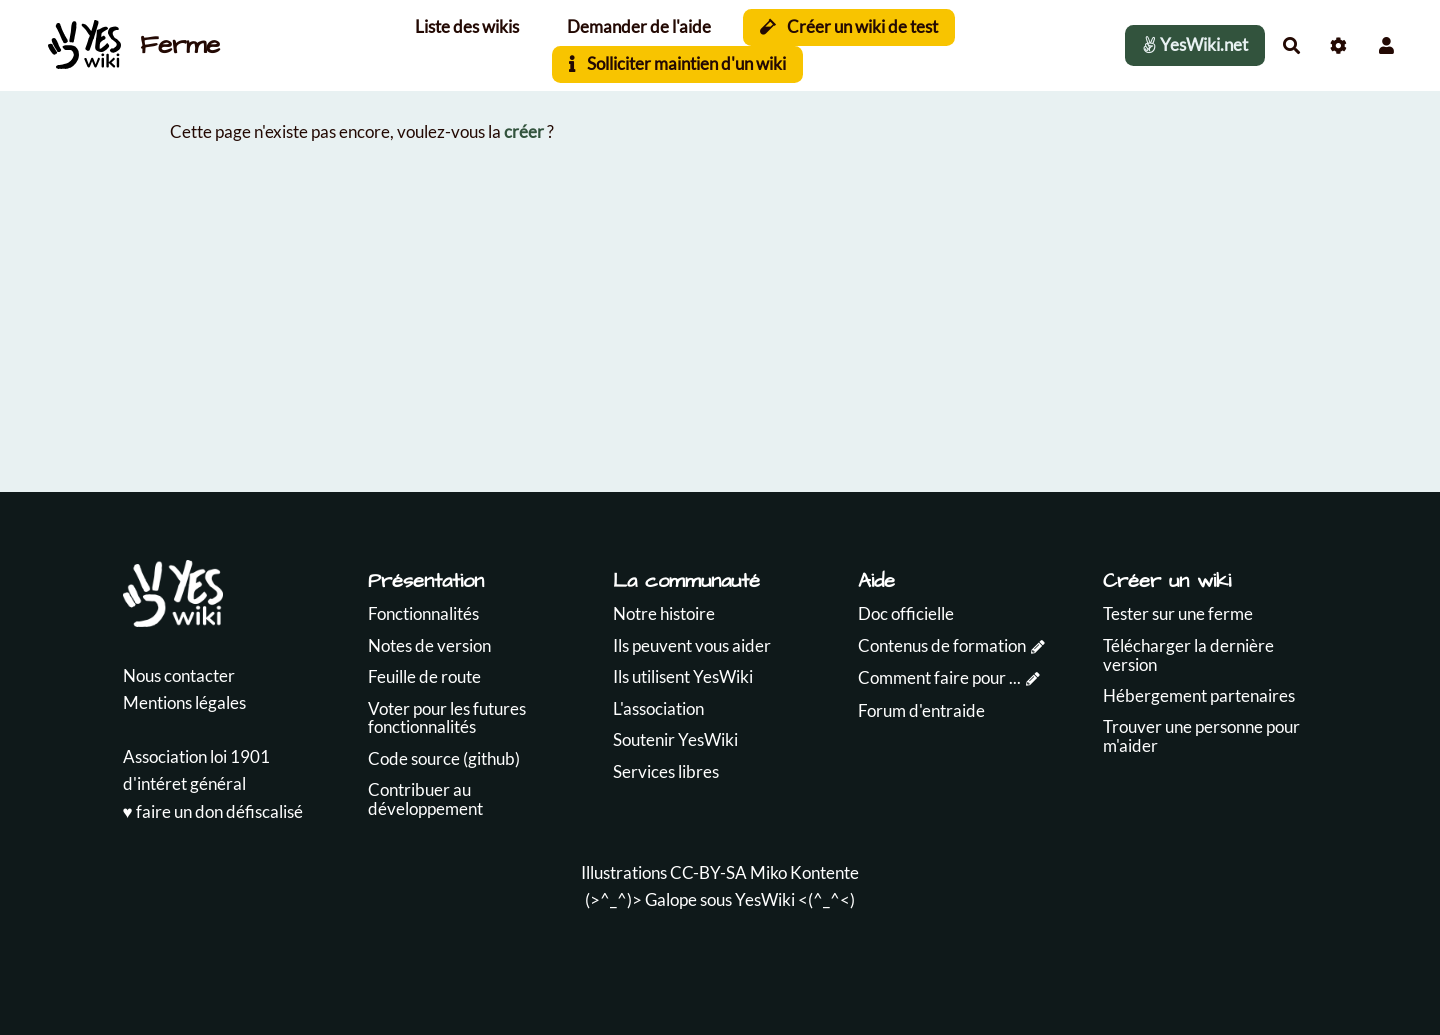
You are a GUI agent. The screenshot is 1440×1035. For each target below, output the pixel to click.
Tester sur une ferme (1178, 613)
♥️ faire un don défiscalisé (213, 811)
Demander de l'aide (639, 26)
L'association (658, 708)
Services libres (666, 771)
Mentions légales (184, 702)
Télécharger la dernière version (1188, 655)
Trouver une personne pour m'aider (1201, 736)
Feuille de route (424, 676)
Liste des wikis (467, 26)
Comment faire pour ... (939, 677)
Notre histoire (664, 613)
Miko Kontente (804, 872)
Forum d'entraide (921, 710)
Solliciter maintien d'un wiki (677, 63)
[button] (1386, 45)
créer (524, 131)
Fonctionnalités (423, 613)
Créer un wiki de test (849, 26)
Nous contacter (179, 675)
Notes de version (429, 645)
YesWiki (765, 899)
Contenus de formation (942, 645)
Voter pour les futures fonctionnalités (447, 718)
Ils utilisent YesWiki (683, 676)
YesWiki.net (1195, 44)
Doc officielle (906, 613)
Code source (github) (444, 758)
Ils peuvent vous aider (692, 645)
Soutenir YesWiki (675, 739)
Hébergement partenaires (1199, 695)
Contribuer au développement (425, 799)
